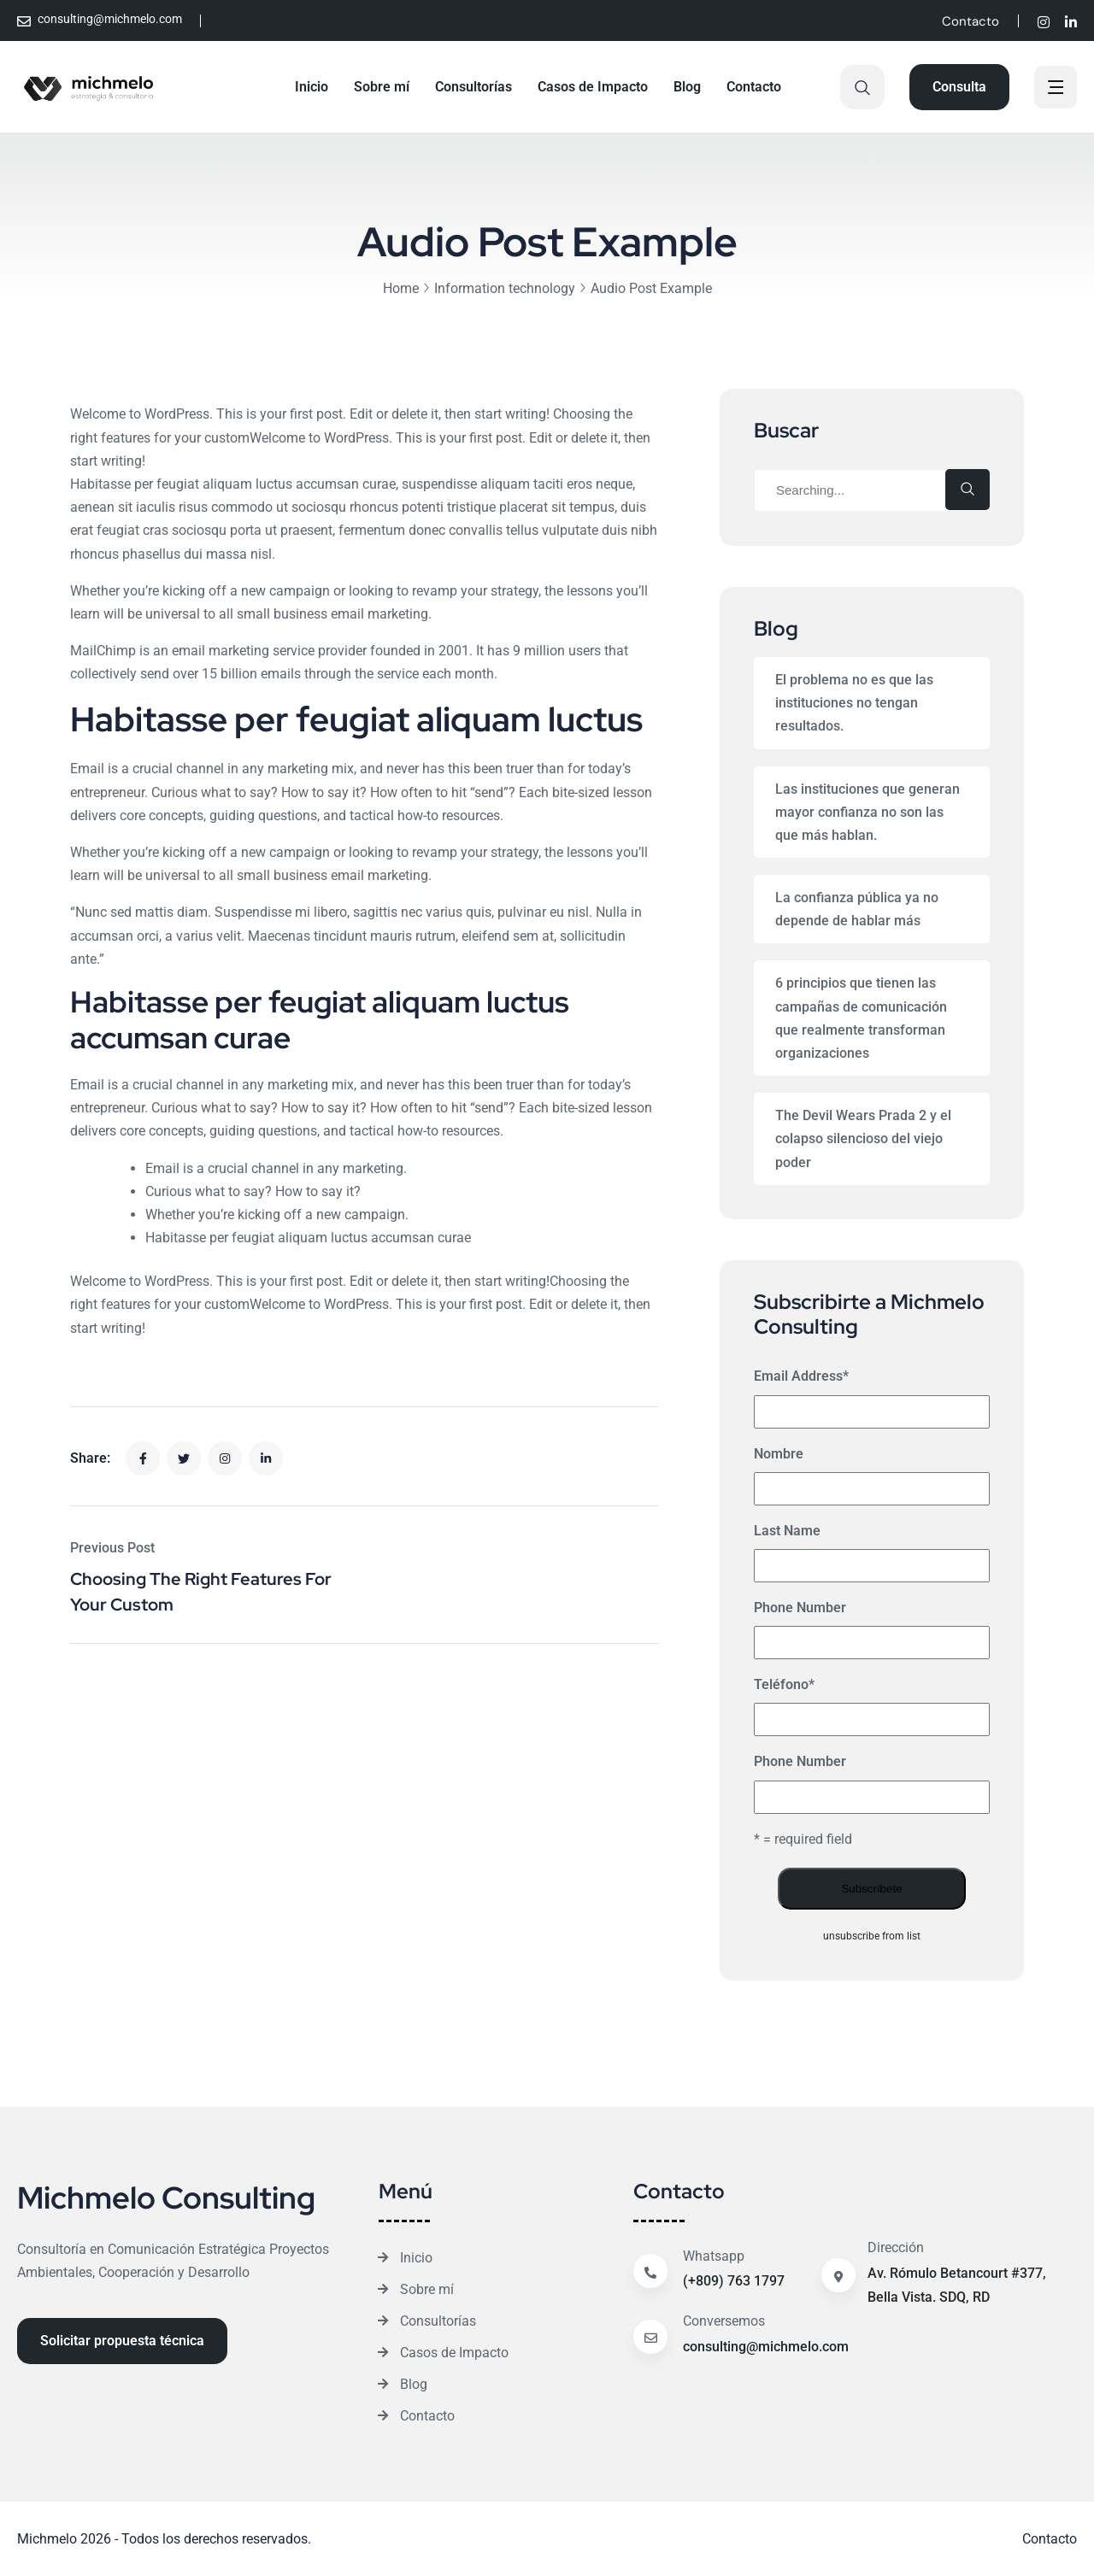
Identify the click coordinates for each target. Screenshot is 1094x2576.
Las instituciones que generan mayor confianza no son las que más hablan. (867, 812)
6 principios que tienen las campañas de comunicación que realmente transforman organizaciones (861, 1018)
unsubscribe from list (871, 1936)
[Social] (1044, 22)
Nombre (778, 1454)
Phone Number (800, 1607)
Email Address (801, 1376)
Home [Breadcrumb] (401, 288)
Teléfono (784, 1684)
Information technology (504, 288)
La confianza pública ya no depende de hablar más (856, 909)
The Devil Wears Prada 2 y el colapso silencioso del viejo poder (863, 1138)
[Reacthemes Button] (959, 87)
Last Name (787, 1531)
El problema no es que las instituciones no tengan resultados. (854, 703)
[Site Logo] (89, 87)
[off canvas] (1055, 89)
